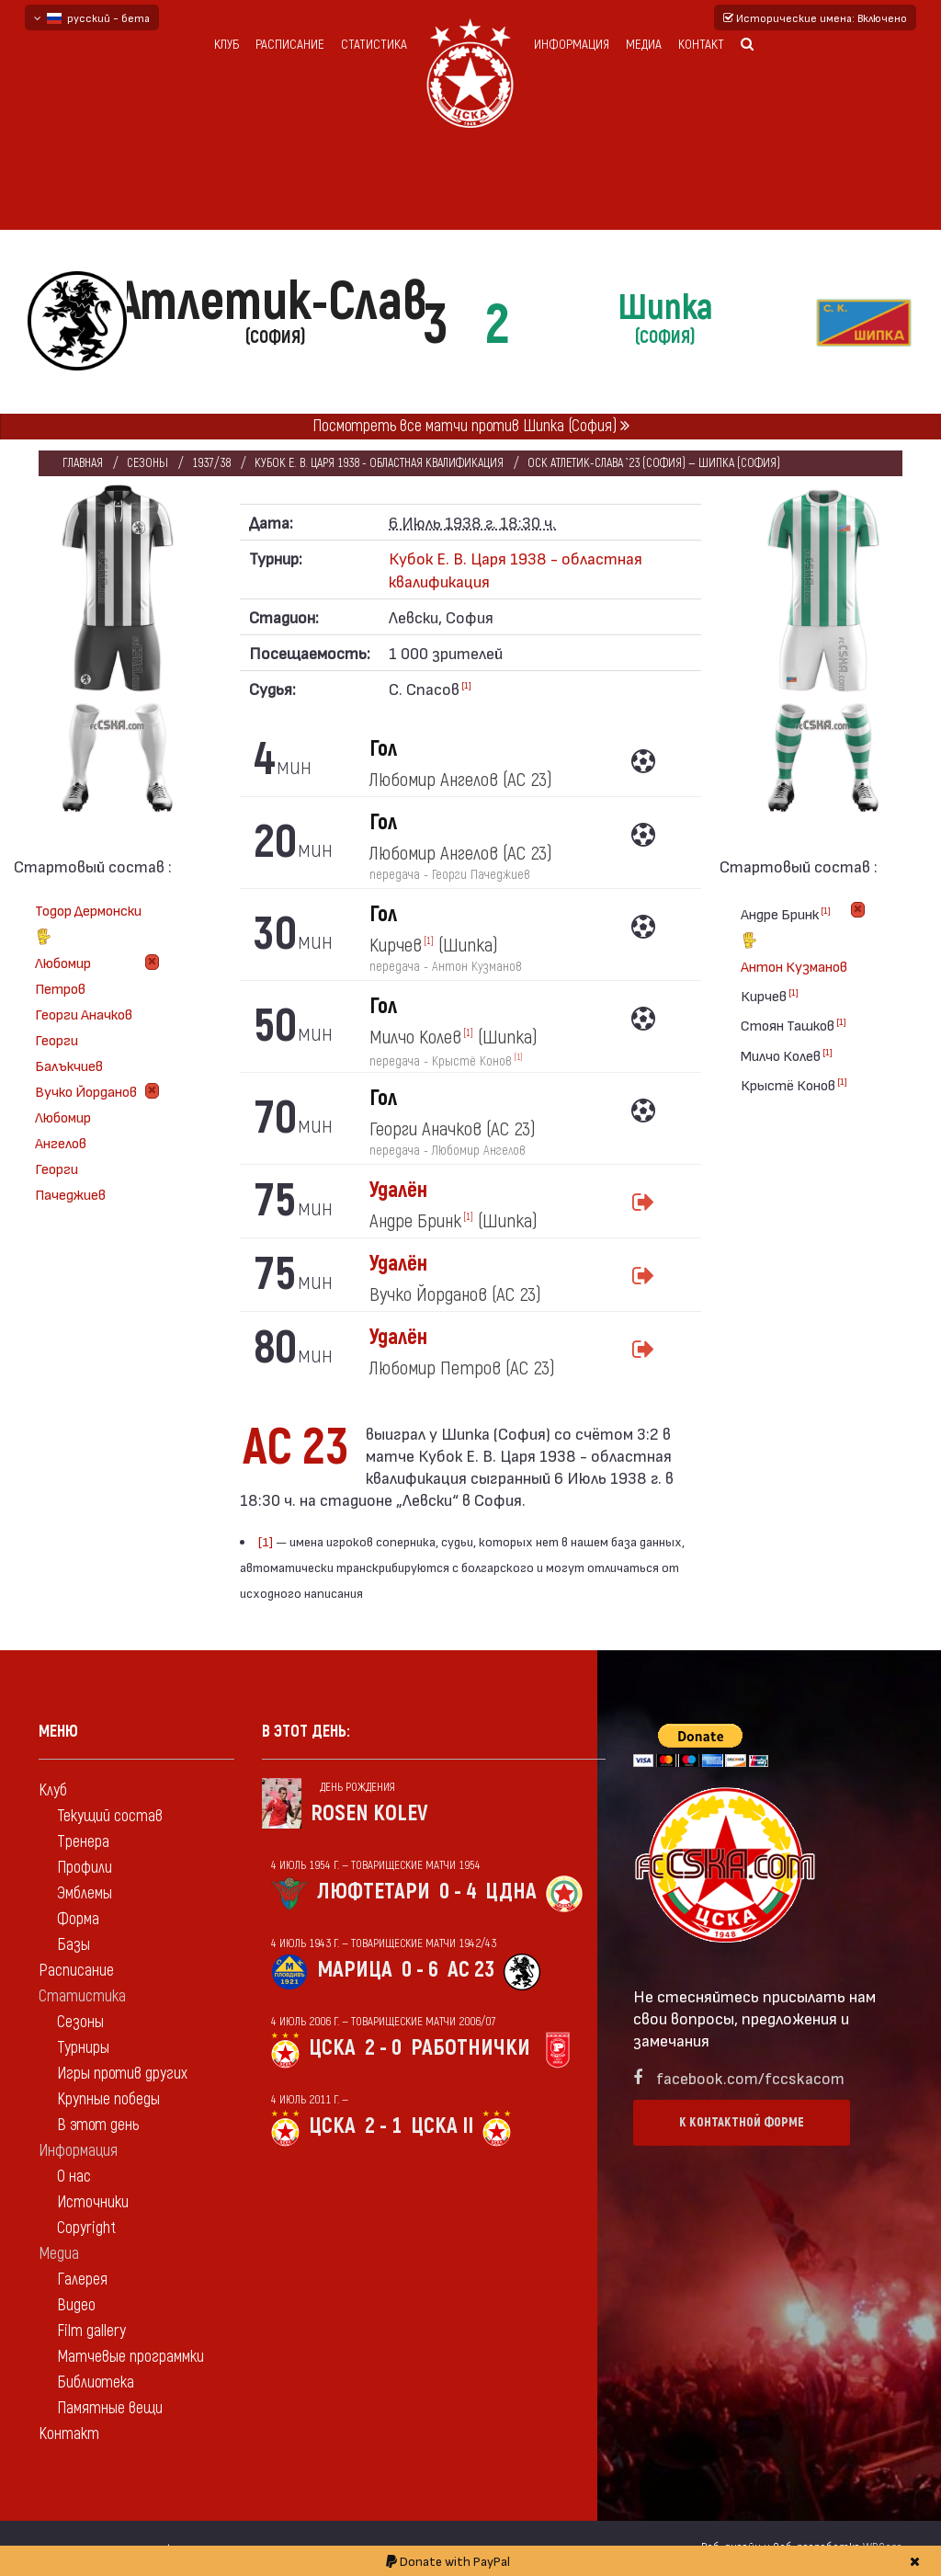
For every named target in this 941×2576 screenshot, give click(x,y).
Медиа (644, 44)
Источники (93, 2202)
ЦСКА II (442, 2126)
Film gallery (91, 2331)
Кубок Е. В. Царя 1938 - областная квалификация (379, 463)
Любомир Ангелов (63, 1129)
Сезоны (147, 463)
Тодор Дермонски (88, 925)
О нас (74, 2176)
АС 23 (471, 1969)
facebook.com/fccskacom (750, 2077)
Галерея (82, 2279)
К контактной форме (741, 2122)
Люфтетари (373, 1891)
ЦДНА (511, 1891)
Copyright (86, 2228)
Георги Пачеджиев (70, 1181)
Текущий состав (110, 1816)
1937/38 (211, 463)
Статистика (374, 44)
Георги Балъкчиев (69, 1052)
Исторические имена (815, 17)
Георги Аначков (83, 1013)
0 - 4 (457, 1891)
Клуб (226, 44)
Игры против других (122, 2073)
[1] (466, 684)
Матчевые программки (130, 2356)
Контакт (701, 44)
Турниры (83, 2047)
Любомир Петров (63, 975)
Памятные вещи (110, 2408)
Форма (78, 1919)
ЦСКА (332, 2048)
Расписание (289, 44)
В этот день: (306, 1731)
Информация (571, 44)
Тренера (83, 1841)
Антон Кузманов (794, 966)
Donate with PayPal (448, 2561)
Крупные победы (108, 2099)
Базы (73, 1944)
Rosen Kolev (369, 1813)
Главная (82, 463)
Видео (76, 2305)
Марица (354, 1969)
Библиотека (95, 2382)
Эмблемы (84, 1893)
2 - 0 (383, 2048)
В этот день (98, 2125)
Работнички (470, 2048)
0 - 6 (420, 1969)
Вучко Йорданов (86, 1091)
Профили (84, 1867)
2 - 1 (383, 2126)
